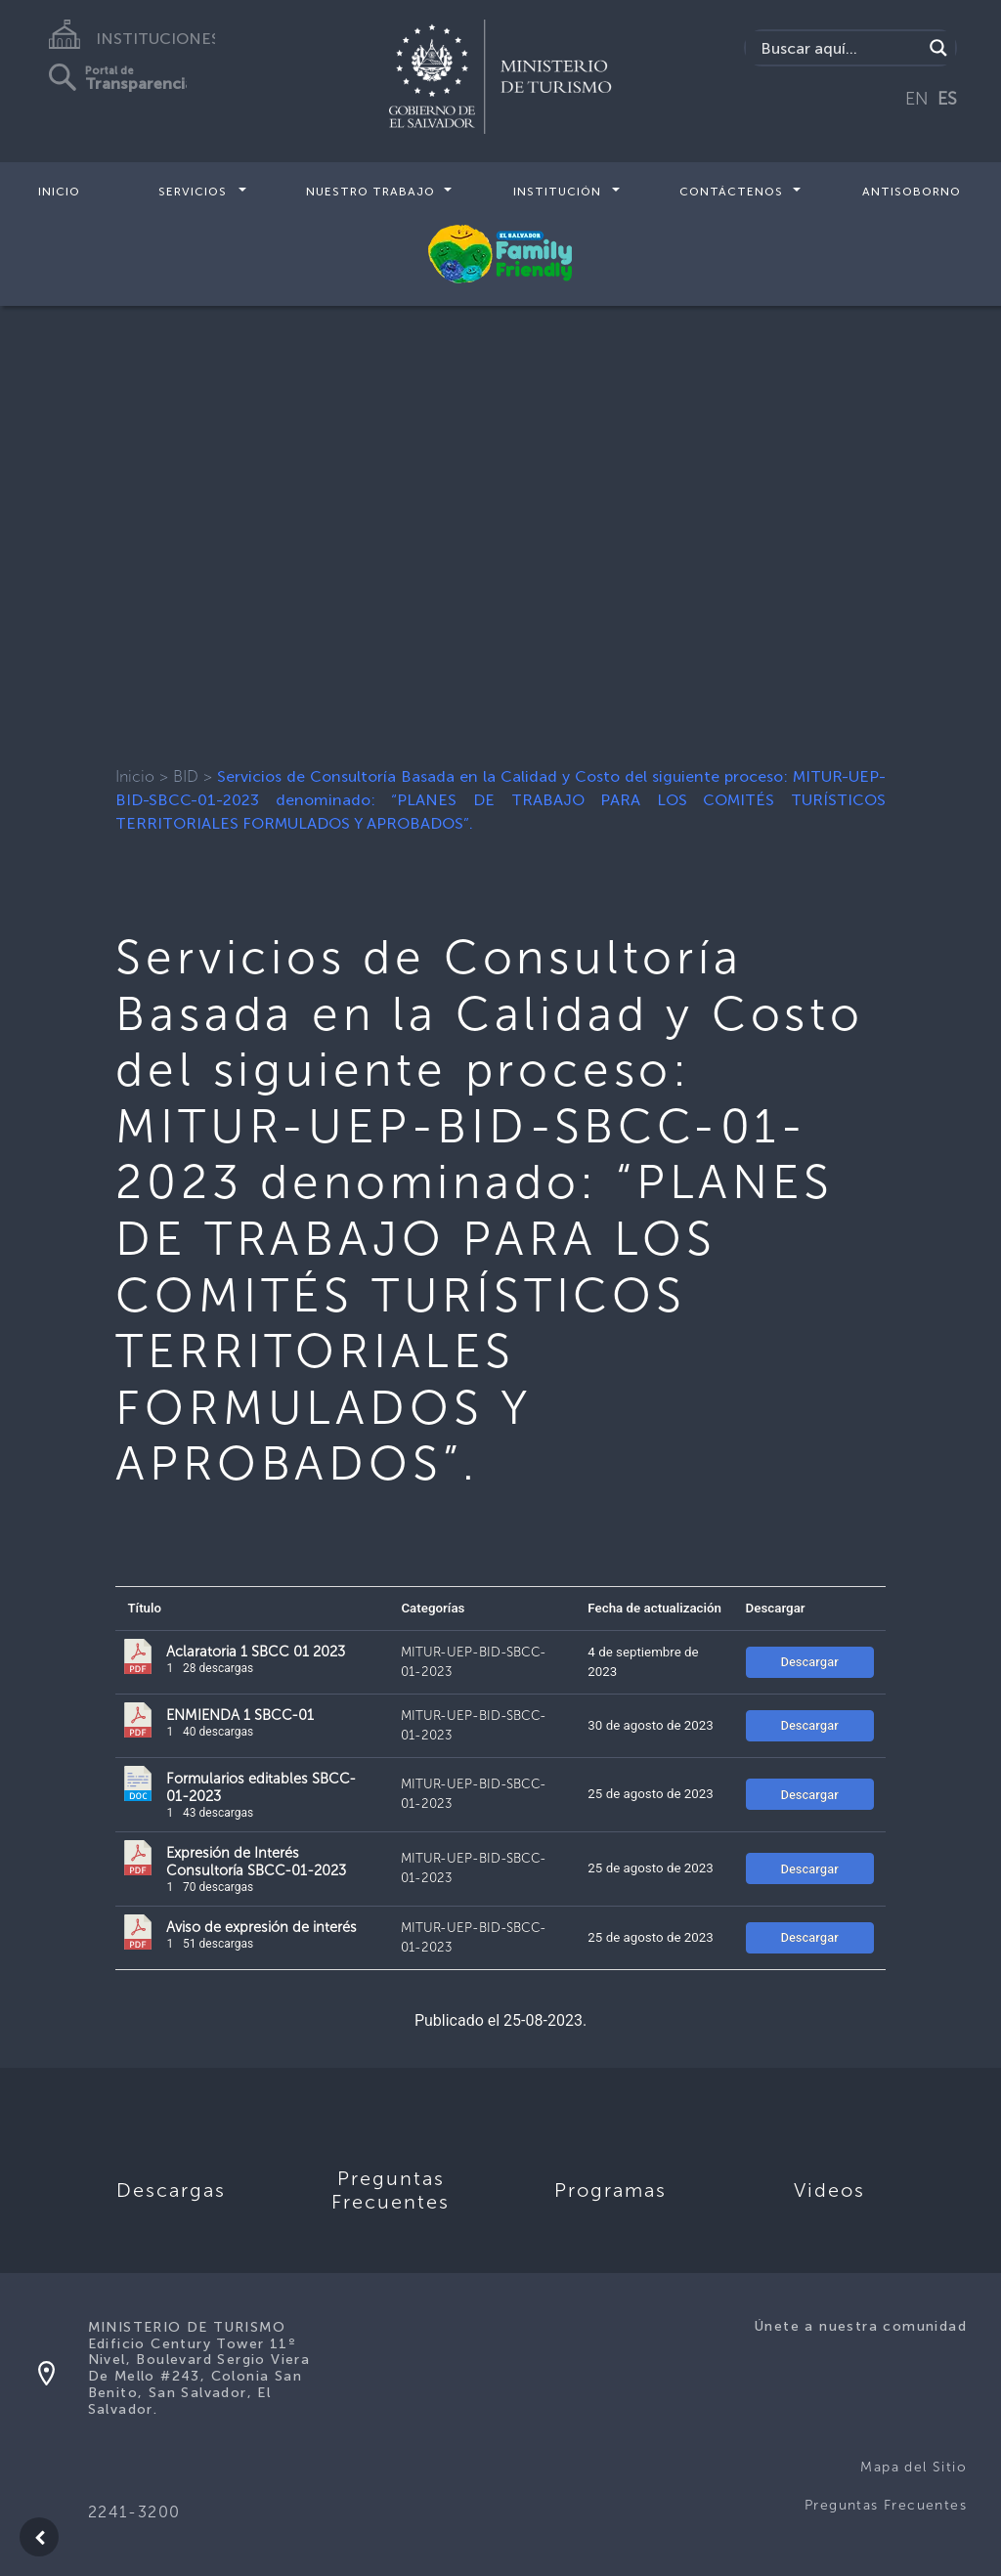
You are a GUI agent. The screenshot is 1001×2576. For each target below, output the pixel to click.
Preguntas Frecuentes (886, 2505)
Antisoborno (911, 191)
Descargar (809, 1661)
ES (947, 98)
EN (917, 98)
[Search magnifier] (938, 47)
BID (185, 776)
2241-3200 (134, 2512)
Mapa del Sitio (913, 2467)
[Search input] (839, 47)
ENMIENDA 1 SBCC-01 (240, 1715)
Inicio (59, 191)
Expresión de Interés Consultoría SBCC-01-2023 (256, 1861)
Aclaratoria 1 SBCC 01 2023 (255, 1651)
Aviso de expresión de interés (261, 1927)
